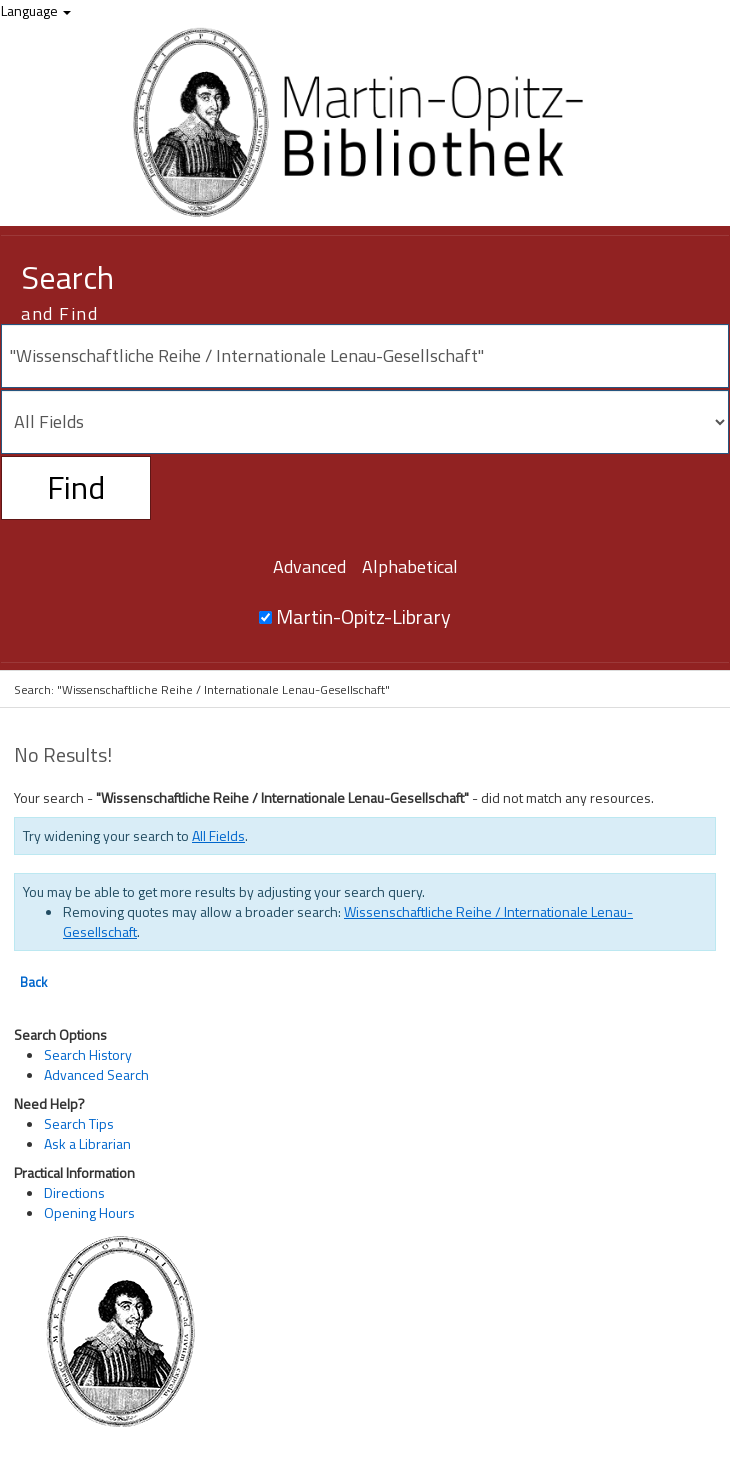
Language (36, 10)
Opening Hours (89, 1212)
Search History (88, 1054)
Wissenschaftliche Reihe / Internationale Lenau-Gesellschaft (348, 921)
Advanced (309, 566)
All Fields (218, 835)
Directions (74, 1192)
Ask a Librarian (87, 1143)
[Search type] (365, 422)
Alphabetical (410, 566)
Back (33, 982)
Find (76, 487)
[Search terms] (365, 356)
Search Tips (79, 1123)
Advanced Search (96, 1074)
